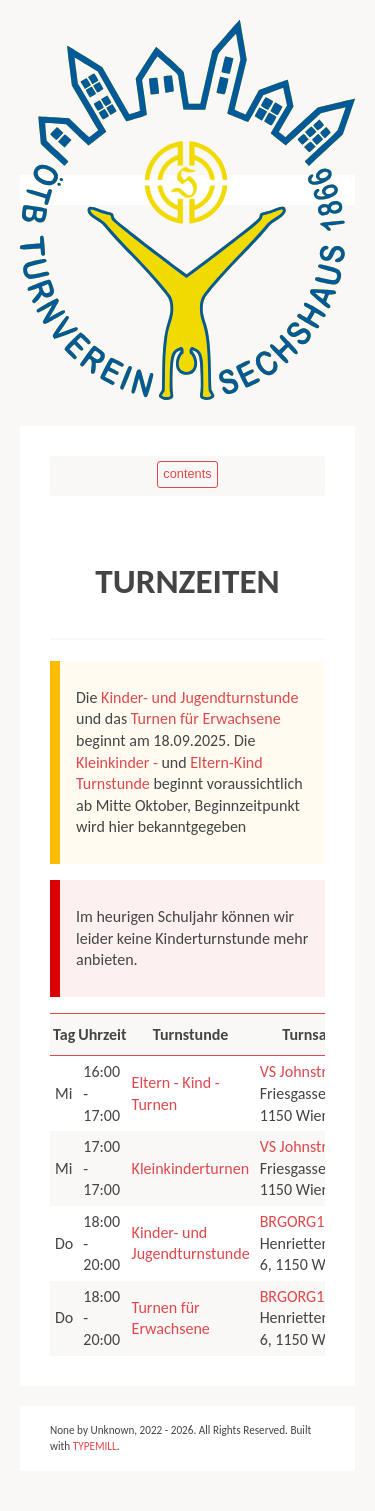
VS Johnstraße (305, 1071)
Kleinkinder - (117, 762)
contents (187, 473)
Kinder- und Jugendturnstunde (199, 697)
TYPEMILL (95, 1446)
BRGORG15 (296, 1221)
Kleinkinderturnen (190, 1168)
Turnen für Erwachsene (206, 718)
